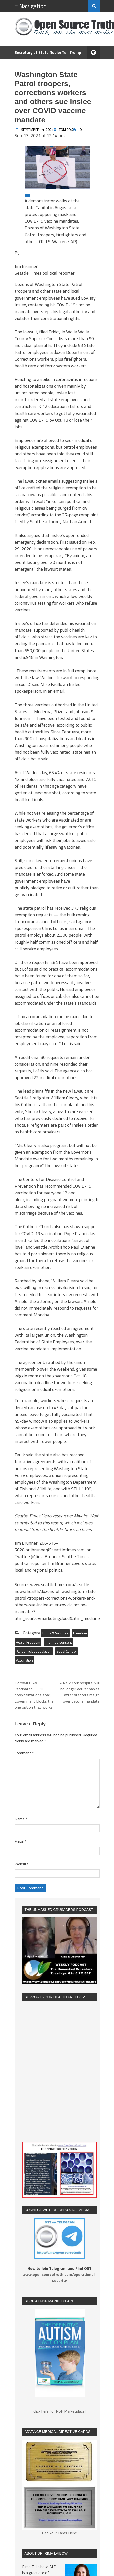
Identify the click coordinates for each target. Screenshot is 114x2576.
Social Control (66, 1651)
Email (20, 1841)
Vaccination (24, 1660)
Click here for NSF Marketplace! (59, 2412)
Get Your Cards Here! (59, 2488)
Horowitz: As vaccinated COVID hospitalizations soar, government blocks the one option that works (34, 1695)
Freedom (80, 1633)
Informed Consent (58, 1642)
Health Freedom (28, 1642)
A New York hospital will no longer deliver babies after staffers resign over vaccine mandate (79, 1692)
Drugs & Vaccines (55, 1633)
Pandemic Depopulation (34, 1651)
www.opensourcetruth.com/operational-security (59, 2277)
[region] (60, 2356)
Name (21, 1819)
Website (22, 1864)
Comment (24, 1753)
